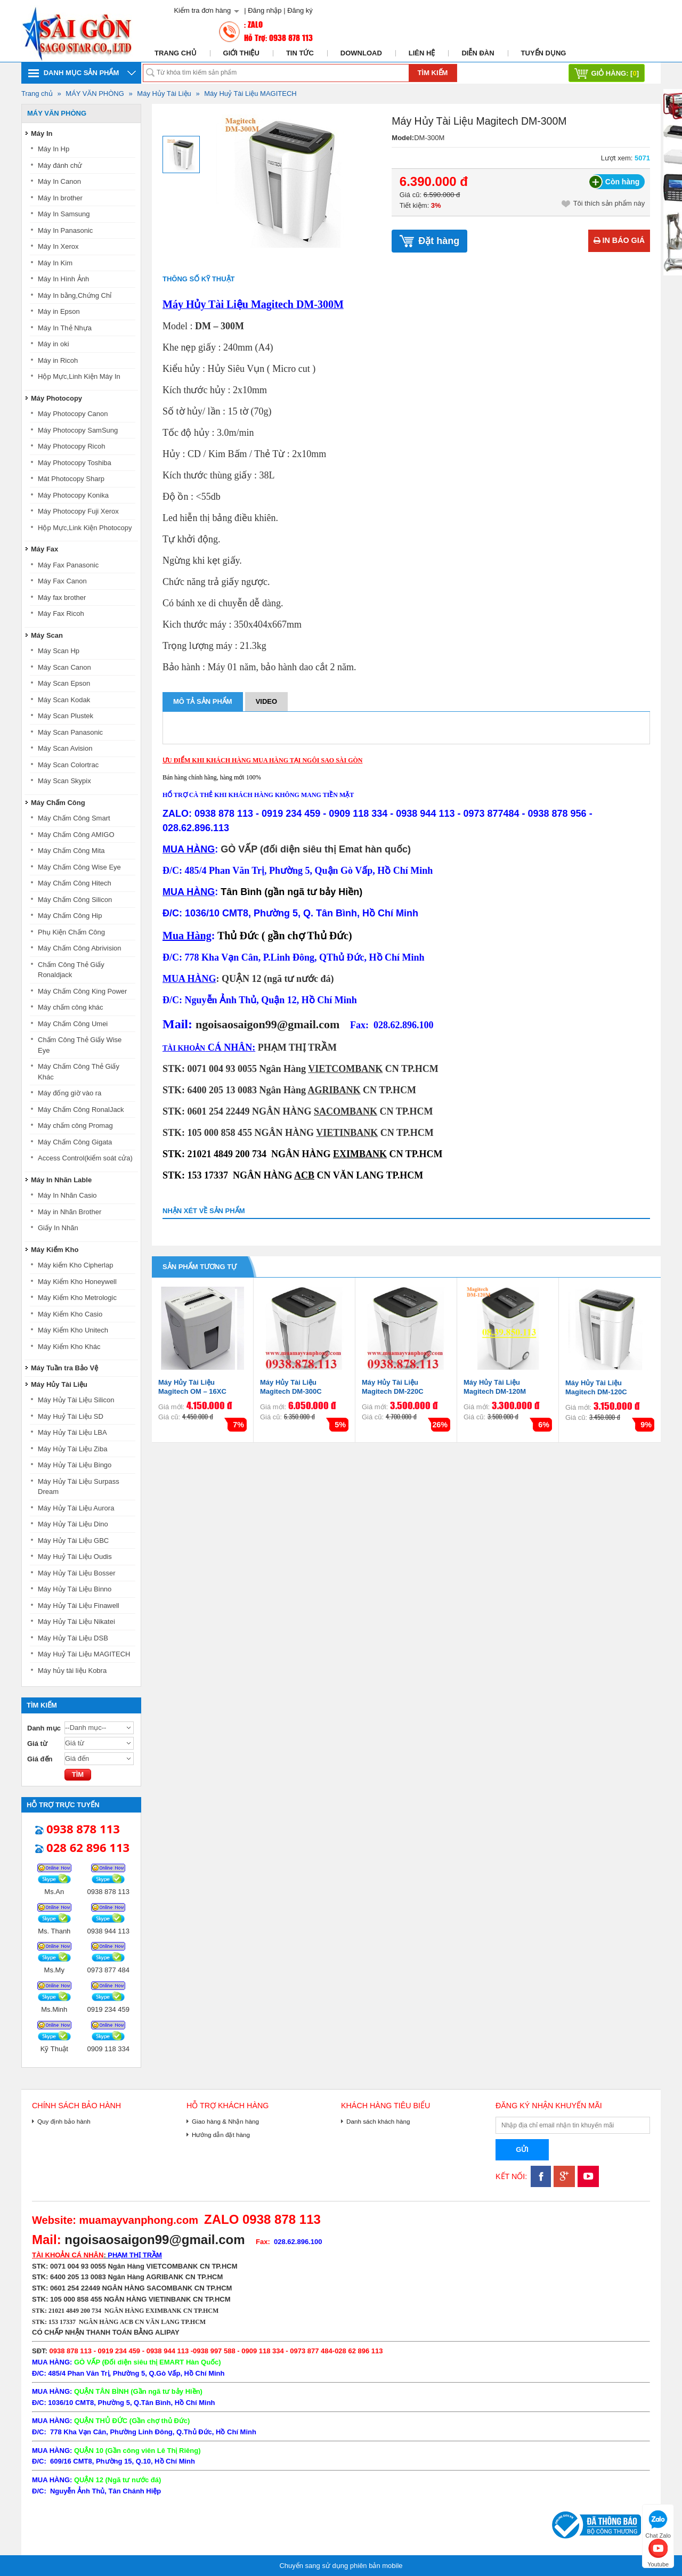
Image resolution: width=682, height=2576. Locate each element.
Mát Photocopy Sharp (71, 479)
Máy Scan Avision (65, 748)
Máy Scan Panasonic (70, 732)
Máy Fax (44, 549)
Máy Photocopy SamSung (78, 430)
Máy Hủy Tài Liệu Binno (74, 1589)
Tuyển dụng (543, 53)
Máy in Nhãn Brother (69, 1212)
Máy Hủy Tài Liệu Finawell (78, 1606)
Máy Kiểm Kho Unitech (73, 1330)
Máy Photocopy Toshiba (74, 463)
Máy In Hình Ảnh (63, 279)
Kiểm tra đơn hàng (202, 10)
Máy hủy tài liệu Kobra (72, 1671)
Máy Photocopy (56, 398)
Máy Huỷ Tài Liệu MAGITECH (250, 93)
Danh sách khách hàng (378, 2121)
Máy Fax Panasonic (68, 565)
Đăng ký (300, 10)
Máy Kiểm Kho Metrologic (77, 1298)
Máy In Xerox (58, 246)
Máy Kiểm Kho (54, 1250)
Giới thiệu (241, 53)
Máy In (41, 133)
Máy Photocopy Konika (73, 495)
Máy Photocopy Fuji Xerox (78, 511)
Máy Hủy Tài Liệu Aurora (76, 1508)
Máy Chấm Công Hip (70, 916)
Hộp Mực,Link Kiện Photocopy (85, 528)
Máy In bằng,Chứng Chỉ (74, 295)
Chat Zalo (658, 2523)
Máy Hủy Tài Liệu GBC (73, 1541)
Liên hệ (422, 53)
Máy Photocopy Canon (73, 414)
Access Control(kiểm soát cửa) (85, 1158)
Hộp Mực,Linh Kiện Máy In (79, 376)
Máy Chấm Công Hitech (74, 883)
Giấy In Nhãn (58, 1228)
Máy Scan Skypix (64, 781)
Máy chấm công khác (70, 1007)
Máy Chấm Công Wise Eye (79, 867)
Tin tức (300, 53)
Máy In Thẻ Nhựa (65, 328)
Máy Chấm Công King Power (82, 991)
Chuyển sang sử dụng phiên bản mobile (340, 2566)
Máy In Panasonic (65, 230)
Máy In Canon (59, 181)
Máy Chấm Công (58, 803)
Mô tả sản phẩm (202, 701)
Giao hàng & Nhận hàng (225, 2121)
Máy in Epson (59, 311)
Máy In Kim (55, 263)
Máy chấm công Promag (75, 1125)
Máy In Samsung (64, 214)
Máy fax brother (62, 598)
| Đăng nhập (262, 10)
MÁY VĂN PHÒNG (95, 93)
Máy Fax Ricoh (61, 613)
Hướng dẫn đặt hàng (221, 2134)
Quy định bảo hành (64, 2121)
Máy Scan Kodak (64, 700)
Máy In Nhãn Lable (61, 1180)
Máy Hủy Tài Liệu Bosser (77, 1573)
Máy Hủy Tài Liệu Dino (73, 1524)
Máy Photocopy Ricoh (71, 446)
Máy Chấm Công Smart (74, 818)
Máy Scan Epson (64, 683)
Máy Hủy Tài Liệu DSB (73, 1638)
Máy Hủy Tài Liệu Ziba (72, 1449)
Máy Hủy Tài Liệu (164, 93)
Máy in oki (53, 344)
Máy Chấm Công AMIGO (76, 835)
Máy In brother (60, 198)
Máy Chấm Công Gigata (75, 1142)
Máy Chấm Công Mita (71, 851)
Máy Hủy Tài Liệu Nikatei (76, 1622)
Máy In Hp (53, 149)
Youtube (658, 2552)
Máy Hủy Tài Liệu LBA (72, 1432)
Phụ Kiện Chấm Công (71, 932)
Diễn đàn (477, 53)
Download (361, 53)
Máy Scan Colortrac (68, 765)
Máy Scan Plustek (65, 716)
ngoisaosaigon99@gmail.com (267, 1024)
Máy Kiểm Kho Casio (70, 1314)
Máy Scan (47, 635)
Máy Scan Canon (64, 667)
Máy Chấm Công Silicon (75, 900)
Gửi (522, 2150)
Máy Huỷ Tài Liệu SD (70, 1416)
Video (266, 701)
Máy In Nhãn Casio (67, 1195)
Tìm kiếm (433, 73)
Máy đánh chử (60, 165)
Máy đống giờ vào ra (69, 1093)
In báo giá (619, 240)
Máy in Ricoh (58, 360)
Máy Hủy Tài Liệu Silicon (76, 1400)
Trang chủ (176, 53)
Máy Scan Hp (58, 651)
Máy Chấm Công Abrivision (79, 948)
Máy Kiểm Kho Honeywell (77, 1282)
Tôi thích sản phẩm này (603, 203)
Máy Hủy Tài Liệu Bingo (74, 1465)
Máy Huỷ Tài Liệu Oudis (75, 1557)
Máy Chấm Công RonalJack (81, 1110)
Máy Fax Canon (62, 581)
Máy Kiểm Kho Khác (69, 1347)
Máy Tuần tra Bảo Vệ (64, 1368)
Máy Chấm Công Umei (73, 1024)
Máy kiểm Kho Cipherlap (75, 1265)
